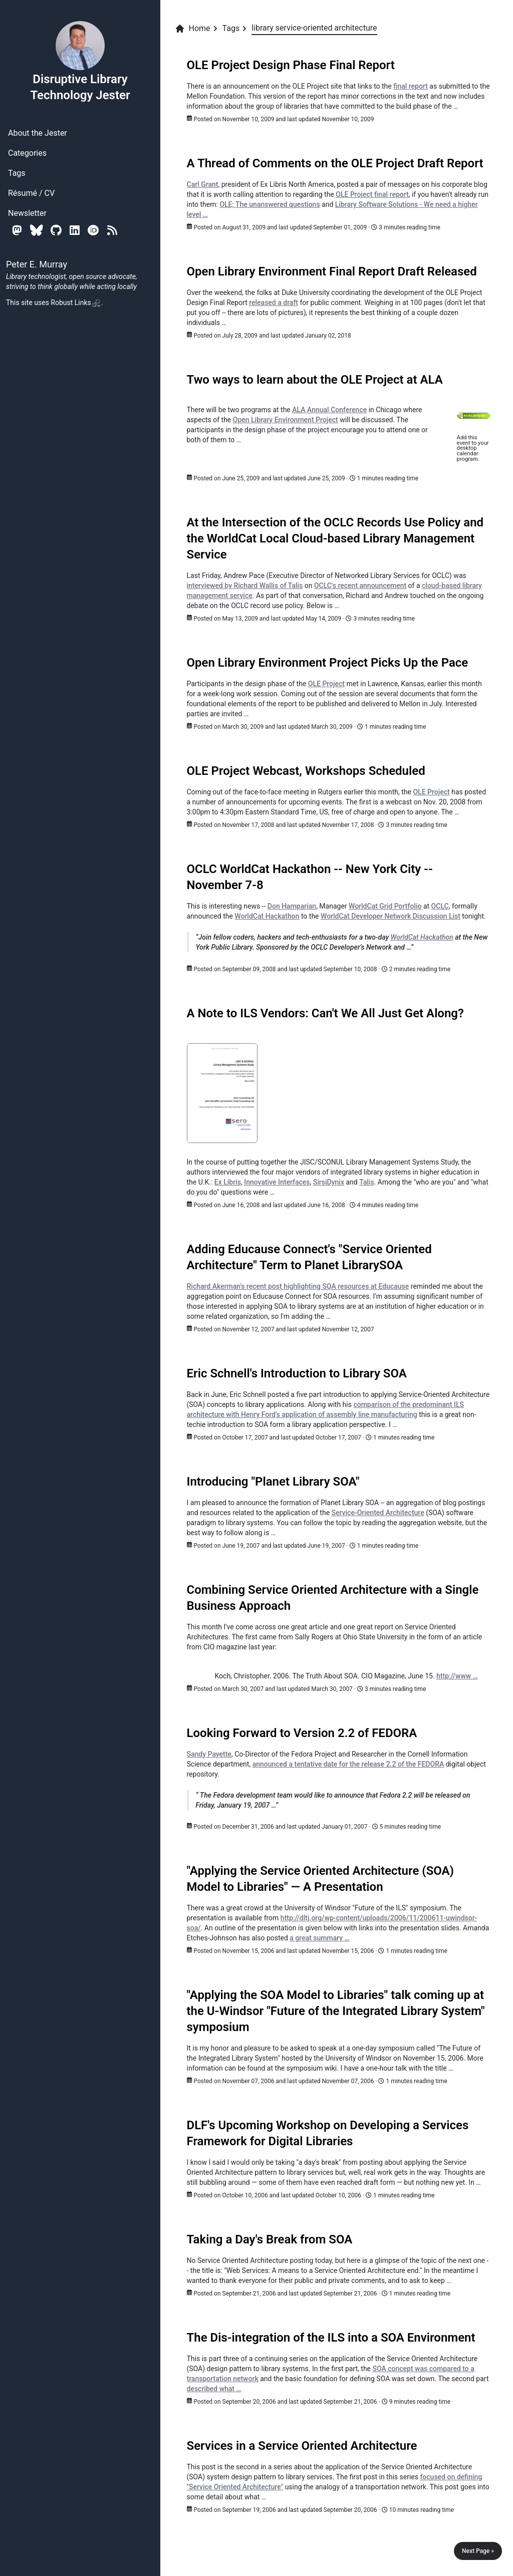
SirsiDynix (328, 1182)
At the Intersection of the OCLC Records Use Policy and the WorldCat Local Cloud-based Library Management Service (335, 538)
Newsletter (27, 213)
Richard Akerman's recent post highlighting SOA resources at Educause (298, 1286)
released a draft (273, 303)
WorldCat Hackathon (266, 916)
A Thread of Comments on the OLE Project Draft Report (335, 163)
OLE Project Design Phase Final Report (291, 65)
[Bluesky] (36, 230)
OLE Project (326, 684)
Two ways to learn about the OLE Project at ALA (315, 380)
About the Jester (37, 133)
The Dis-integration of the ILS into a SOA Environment (331, 2338)
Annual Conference (329, 410)
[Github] (56, 230)
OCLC (440, 906)
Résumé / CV (31, 193)
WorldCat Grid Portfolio (385, 906)
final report (410, 86)
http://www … (457, 1676)
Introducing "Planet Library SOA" (273, 1482)
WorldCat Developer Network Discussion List (390, 916)
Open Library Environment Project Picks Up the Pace (327, 663)
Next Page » (478, 2550)
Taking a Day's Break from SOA (270, 2239)
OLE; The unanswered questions (269, 204)
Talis (366, 1182)
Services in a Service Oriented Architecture (302, 2446)
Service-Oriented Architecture (378, 1513)
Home (192, 29)
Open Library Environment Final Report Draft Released (332, 271)
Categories (27, 153)
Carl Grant (202, 184)
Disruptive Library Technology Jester (80, 61)
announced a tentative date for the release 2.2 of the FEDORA (348, 1764)
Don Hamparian (292, 906)
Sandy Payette (209, 1754)
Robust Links (76, 303)
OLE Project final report (372, 194)
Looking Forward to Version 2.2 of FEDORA (302, 1733)
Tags (17, 173)
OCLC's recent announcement (360, 586)
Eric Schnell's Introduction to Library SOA (297, 1373)
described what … (214, 2389)
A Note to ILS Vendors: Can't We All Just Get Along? (325, 1013)
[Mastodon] (17, 230)
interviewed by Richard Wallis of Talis (245, 586)
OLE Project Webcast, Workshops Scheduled (306, 771)
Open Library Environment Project (285, 420)
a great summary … (319, 1938)
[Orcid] (93, 230)
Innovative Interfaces (277, 1182)
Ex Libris (227, 1182)
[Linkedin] (75, 230)
